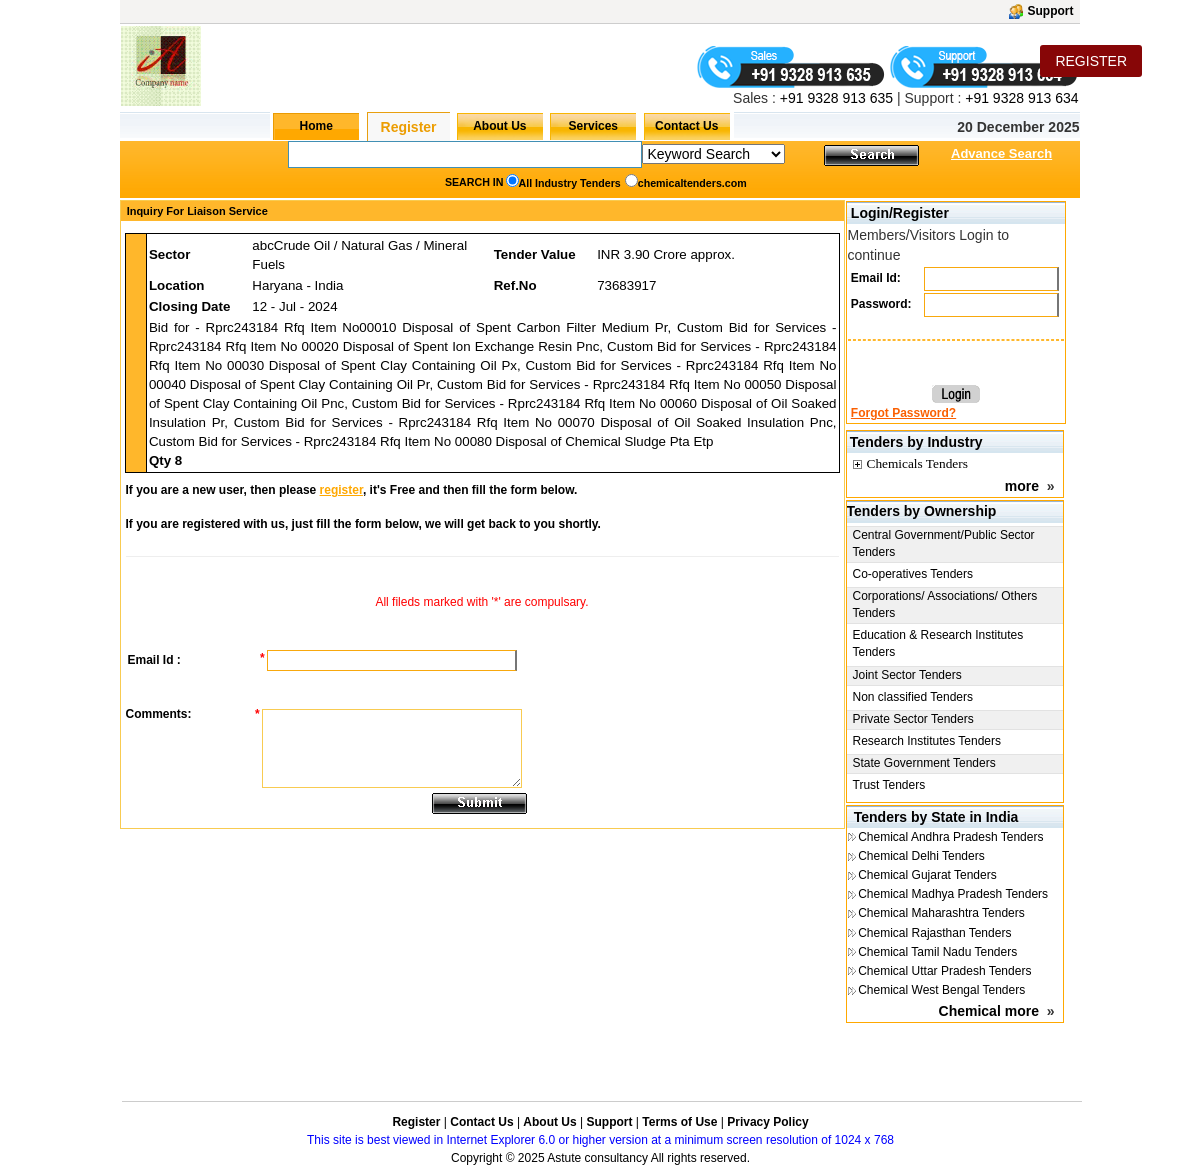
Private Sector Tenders (913, 719)
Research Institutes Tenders (927, 741)
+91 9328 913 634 (1021, 98)
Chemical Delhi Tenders (921, 856)
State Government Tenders (924, 763)
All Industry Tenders (570, 183)
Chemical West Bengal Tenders (941, 990)
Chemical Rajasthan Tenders (934, 933)
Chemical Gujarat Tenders (927, 875)
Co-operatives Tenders (913, 574)
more (1022, 486)
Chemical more (989, 1011)
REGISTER (1091, 61)
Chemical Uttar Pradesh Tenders (944, 971)
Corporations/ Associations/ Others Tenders (945, 604)
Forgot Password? (903, 413)
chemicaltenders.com (692, 183)
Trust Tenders (889, 785)
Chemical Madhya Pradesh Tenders (953, 894)
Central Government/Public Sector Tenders (944, 543)
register (341, 490)
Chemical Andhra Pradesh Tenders (950, 837)
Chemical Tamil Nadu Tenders (937, 952)
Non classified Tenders (913, 697)
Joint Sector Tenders (907, 675)
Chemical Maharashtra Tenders (941, 913)
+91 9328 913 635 (834, 98)
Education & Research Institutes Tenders (938, 643)
